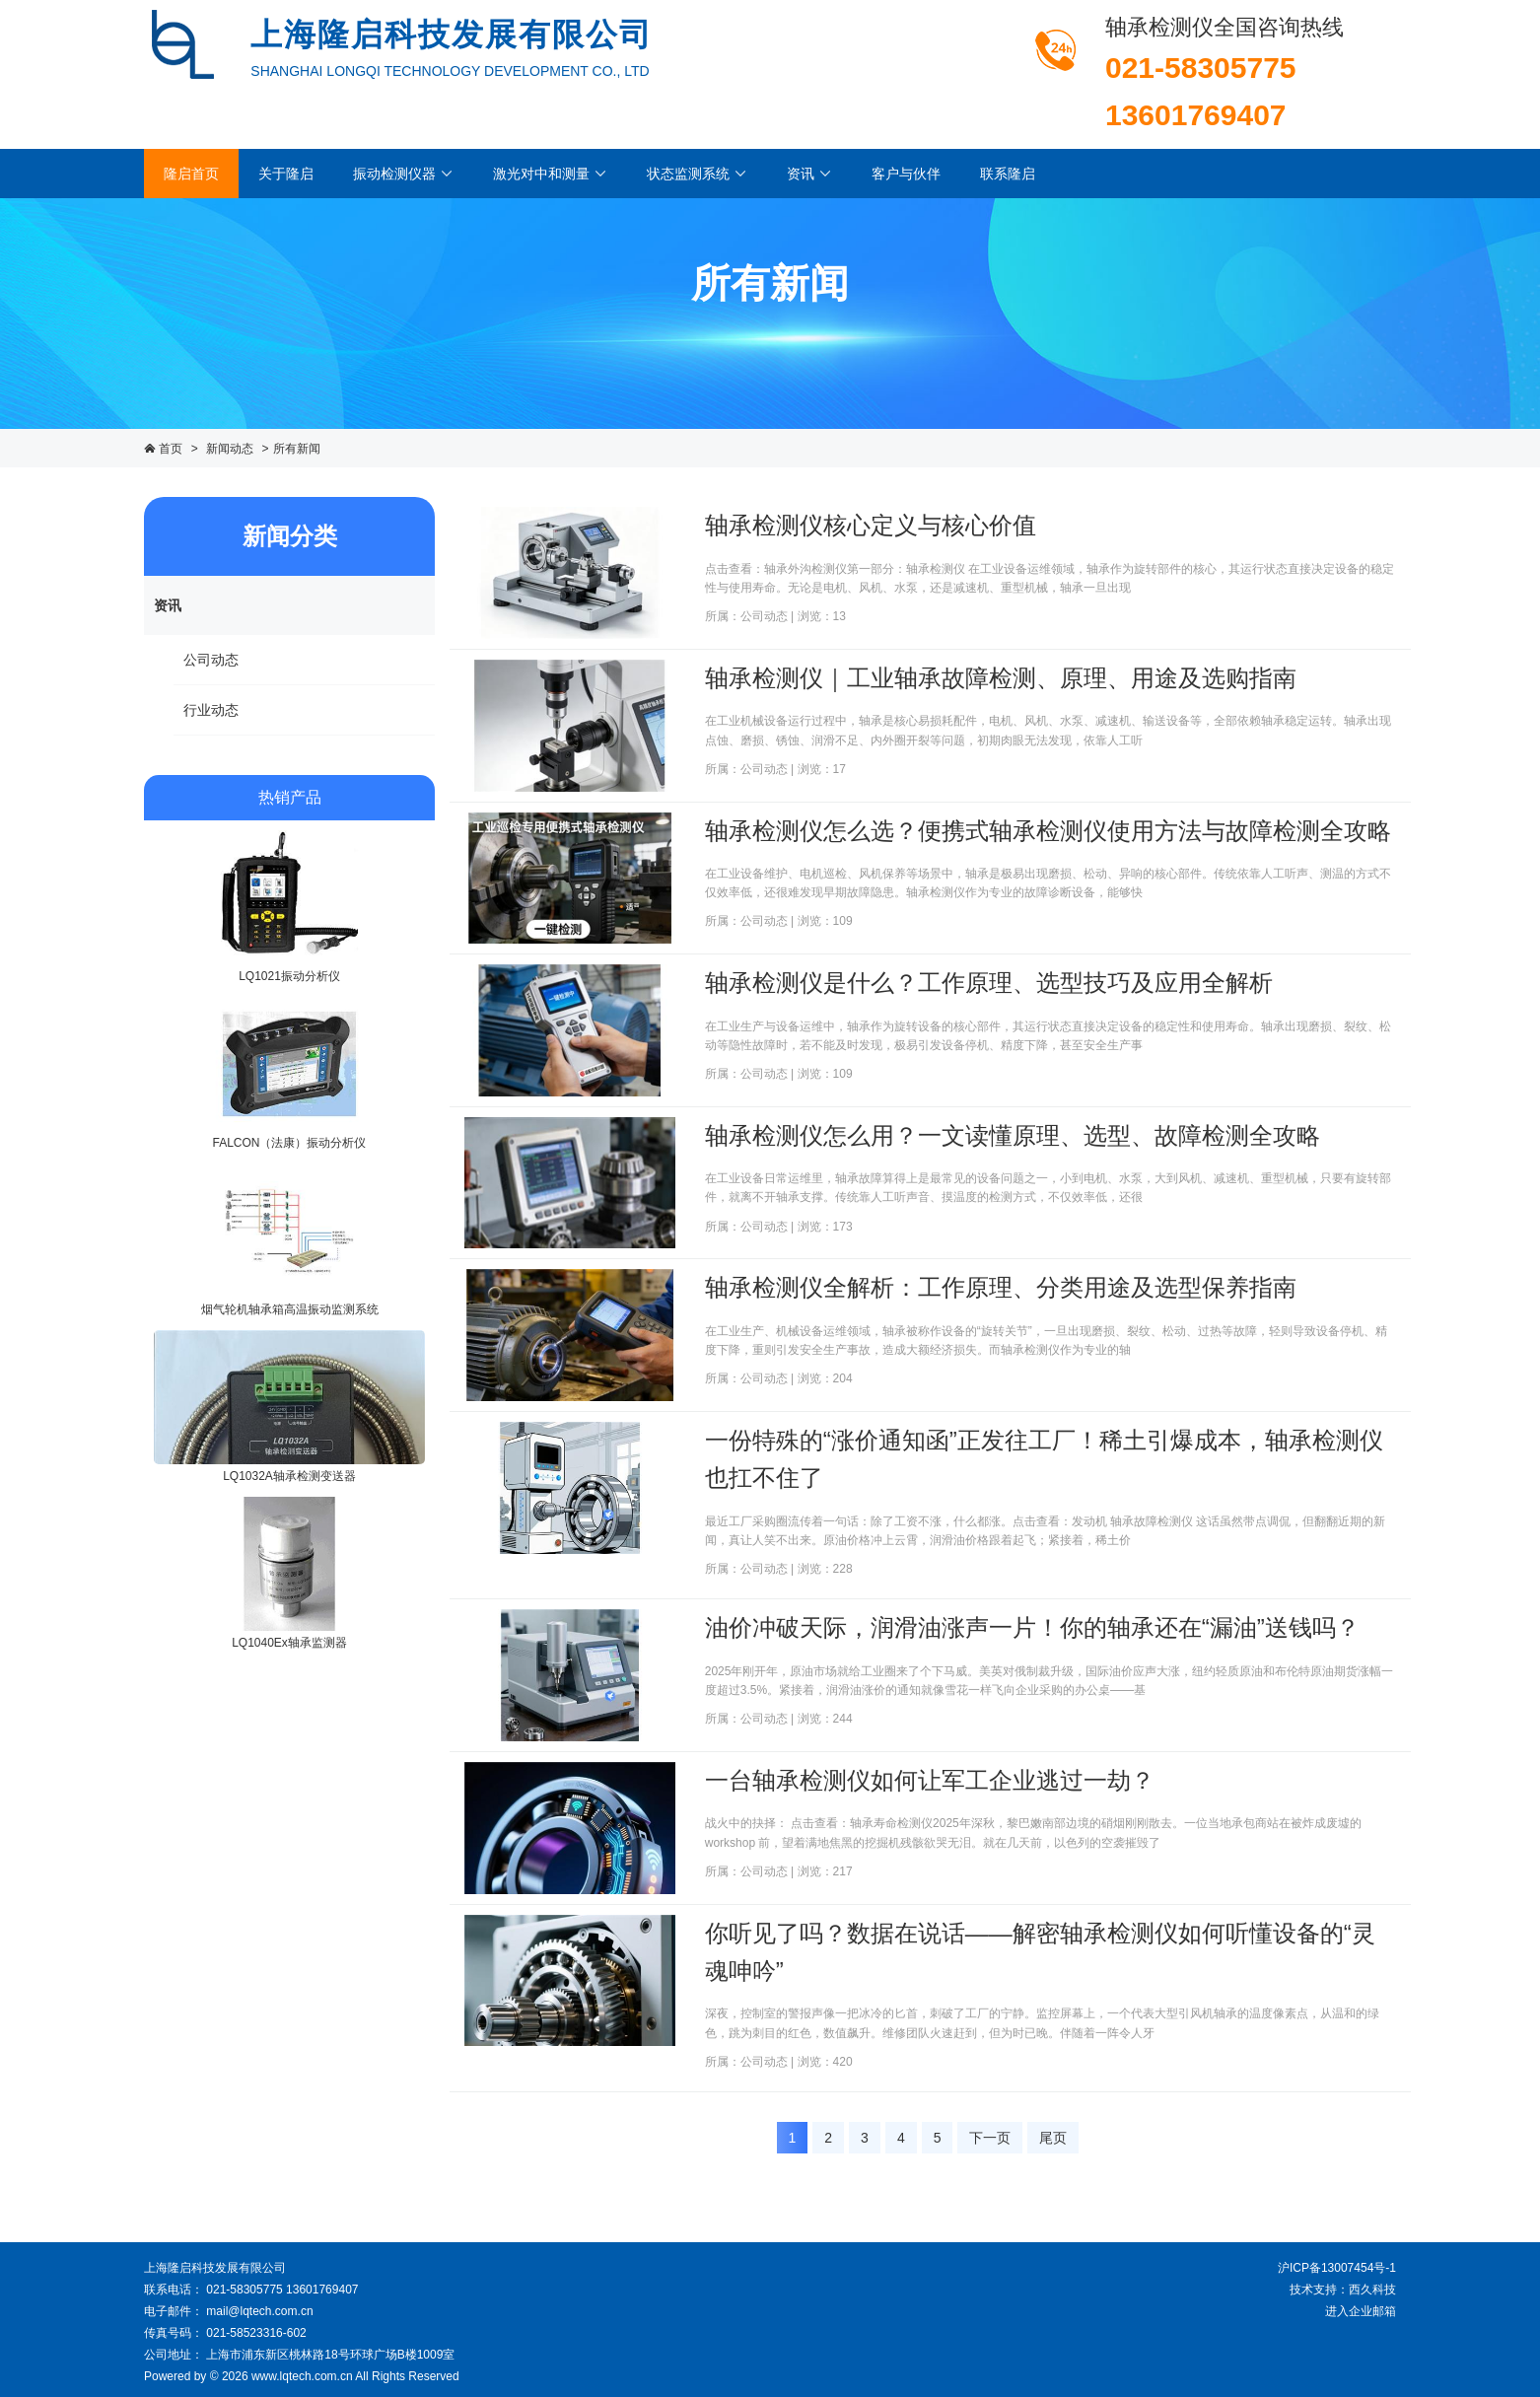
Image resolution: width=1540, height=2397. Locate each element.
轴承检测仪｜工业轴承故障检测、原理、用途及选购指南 (1000, 678)
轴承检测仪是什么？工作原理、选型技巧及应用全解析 (989, 982)
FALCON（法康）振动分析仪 (289, 1143)
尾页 (1053, 2138)
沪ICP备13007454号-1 (1337, 2268)
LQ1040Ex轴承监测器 (289, 1643)
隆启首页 (191, 173)
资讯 (809, 173)
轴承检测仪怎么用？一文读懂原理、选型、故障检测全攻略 (1012, 1135)
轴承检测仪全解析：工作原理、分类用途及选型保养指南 (1000, 1287)
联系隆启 (1007, 173)
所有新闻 (296, 449)
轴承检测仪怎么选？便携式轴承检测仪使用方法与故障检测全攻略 (1048, 830)
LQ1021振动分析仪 (289, 976)
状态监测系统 (697, 173)
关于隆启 (286, 173)
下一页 (990, 2138)
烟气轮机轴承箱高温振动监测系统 (290, 1309)
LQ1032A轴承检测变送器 (289, 1476)
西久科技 (1372, 2289)
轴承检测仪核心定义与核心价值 (870, 525)
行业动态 (211, 710)
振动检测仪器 (403, 173)
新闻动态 (229, 449)
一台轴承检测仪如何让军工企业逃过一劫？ (930, 1780)
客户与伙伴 (906, 173)
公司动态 (211, 660)
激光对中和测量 (550, 173)
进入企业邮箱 (1360, 2311)
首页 (170, 449)
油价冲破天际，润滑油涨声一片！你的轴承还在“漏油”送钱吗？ (1032, 1627)
